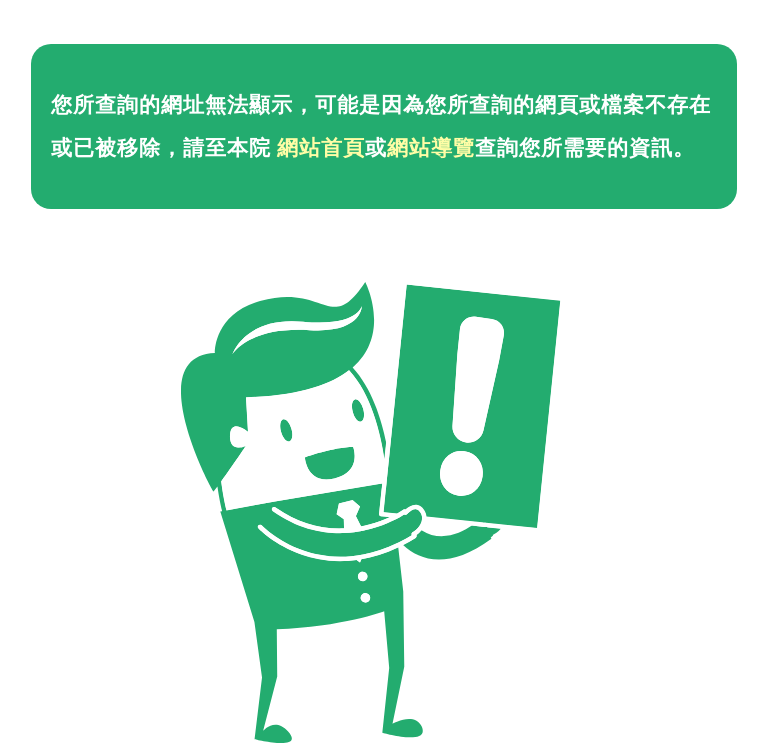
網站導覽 (431, 148)
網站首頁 (321, 148)
